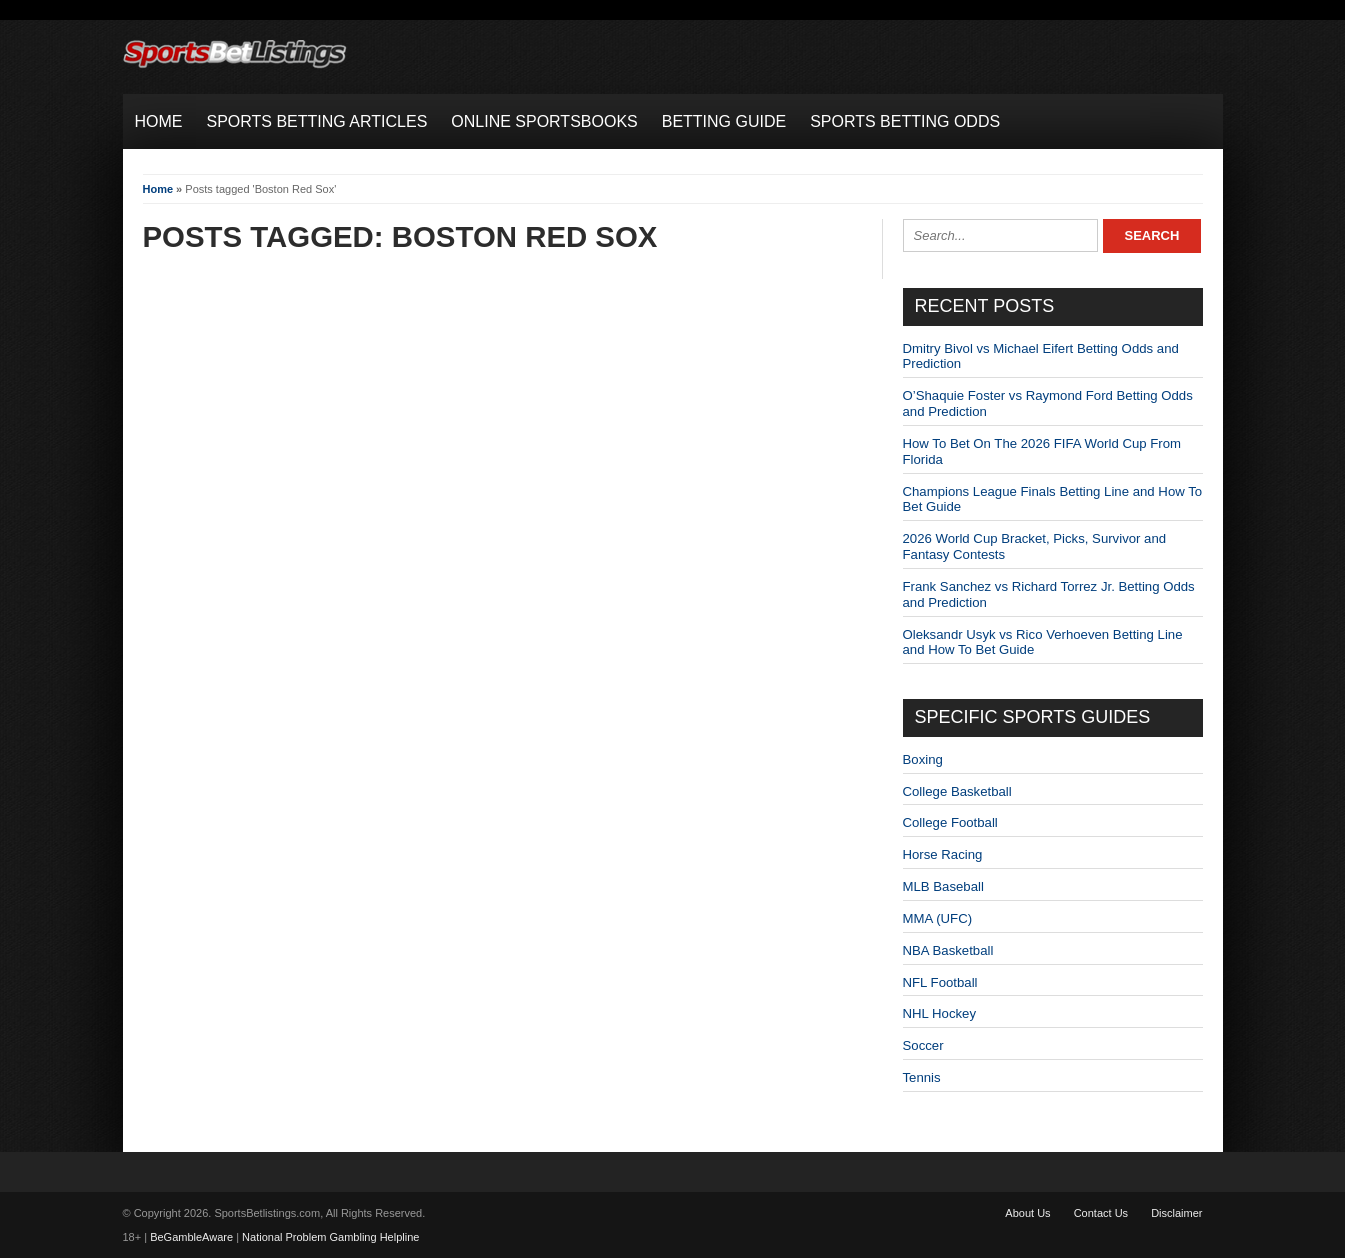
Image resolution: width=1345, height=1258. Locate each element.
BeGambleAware (191, 1237)
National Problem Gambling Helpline (330, 1237)
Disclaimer (1176, 1213)
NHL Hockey (940, 1013)
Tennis (922, 1077)
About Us (1027, 1213)
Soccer (923, 1045)
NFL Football (940, 982)
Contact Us (1101, 1213)
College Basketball (957, 791)
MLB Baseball (943, 886)
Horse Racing (943, 854)
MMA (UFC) (938, 918)
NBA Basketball (948, 950)
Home (158, 189)
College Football (950, 822)
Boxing (923, 759)
